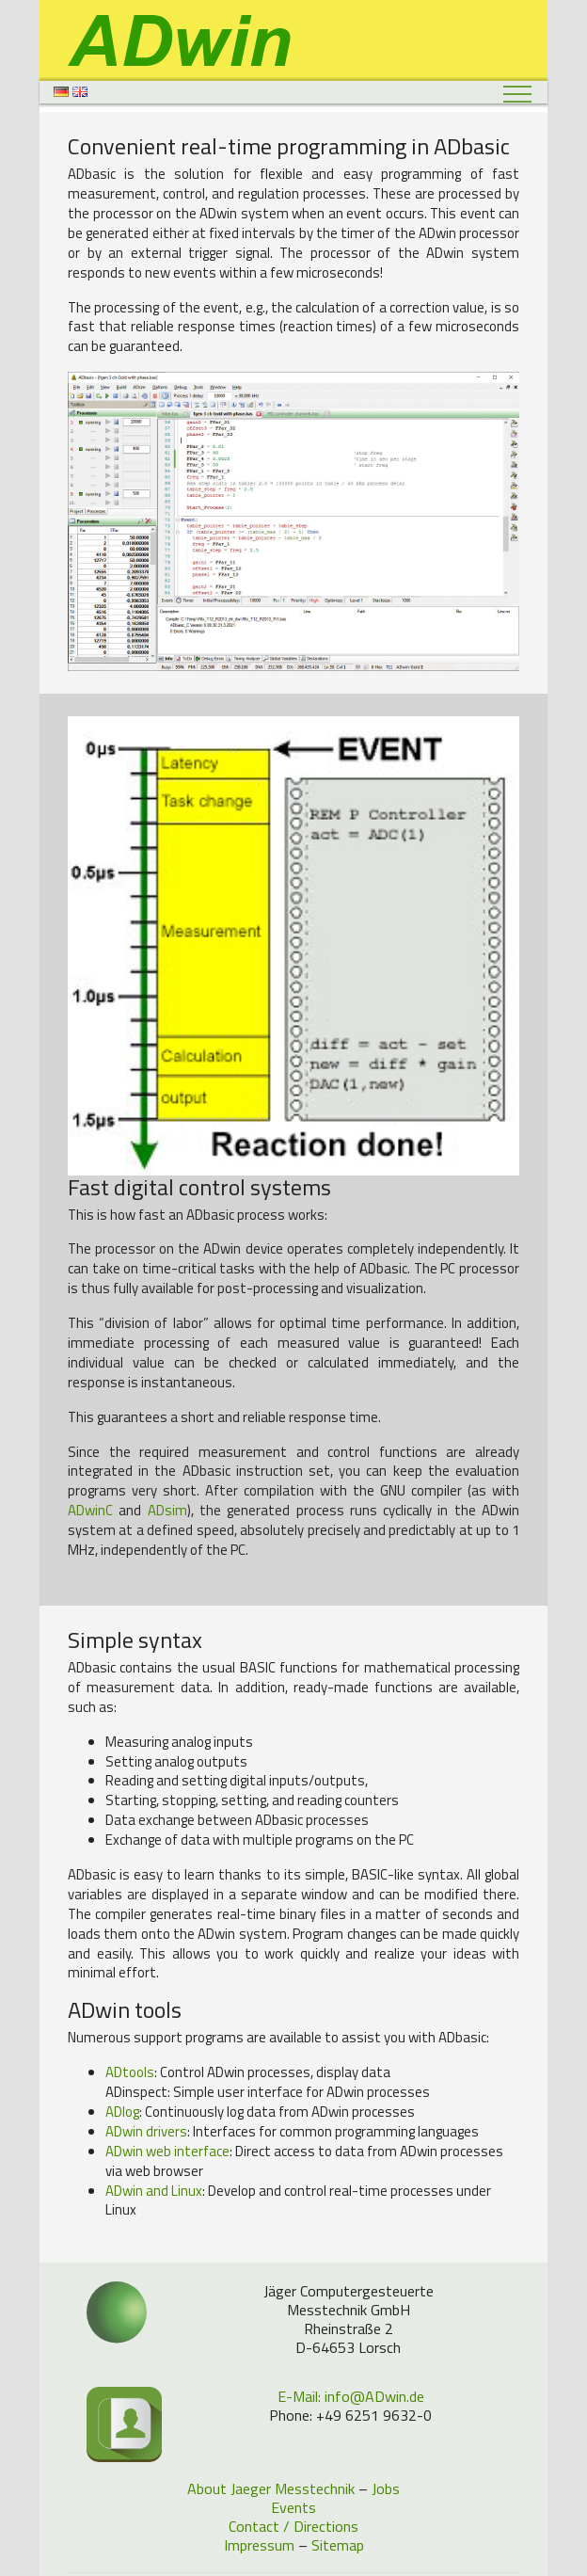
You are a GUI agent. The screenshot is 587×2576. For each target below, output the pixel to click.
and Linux (153, 2190)
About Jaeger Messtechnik (271, 2488)
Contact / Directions (293, 2526)
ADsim (167, 1510)
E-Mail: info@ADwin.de (351, 2396)
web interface (167, 2151)
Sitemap (337, 2545)
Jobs (386, 2488)
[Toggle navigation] (517, 93)
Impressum (259, 2545)
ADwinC (90, 1510)
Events (293, 2507)
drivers (146, 2131)
